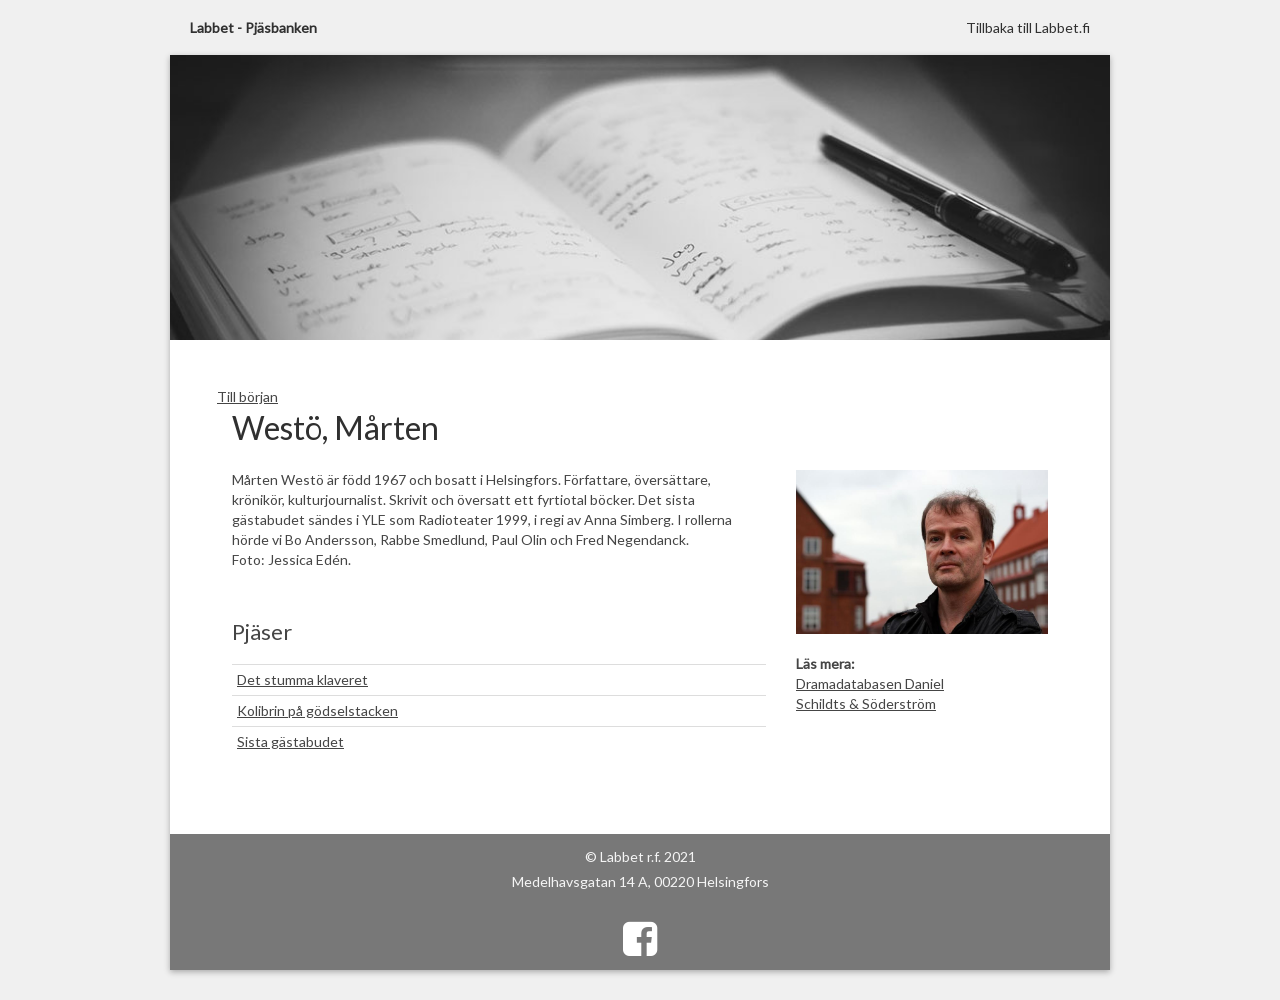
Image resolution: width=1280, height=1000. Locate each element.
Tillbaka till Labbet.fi (1028, 27)
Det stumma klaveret (302, 679)
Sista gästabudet (290, 741)
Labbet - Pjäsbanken (253, 27)
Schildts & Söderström (866, 703)
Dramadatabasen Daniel (870, 683)
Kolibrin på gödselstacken (317, 710)
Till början (247, 396)
